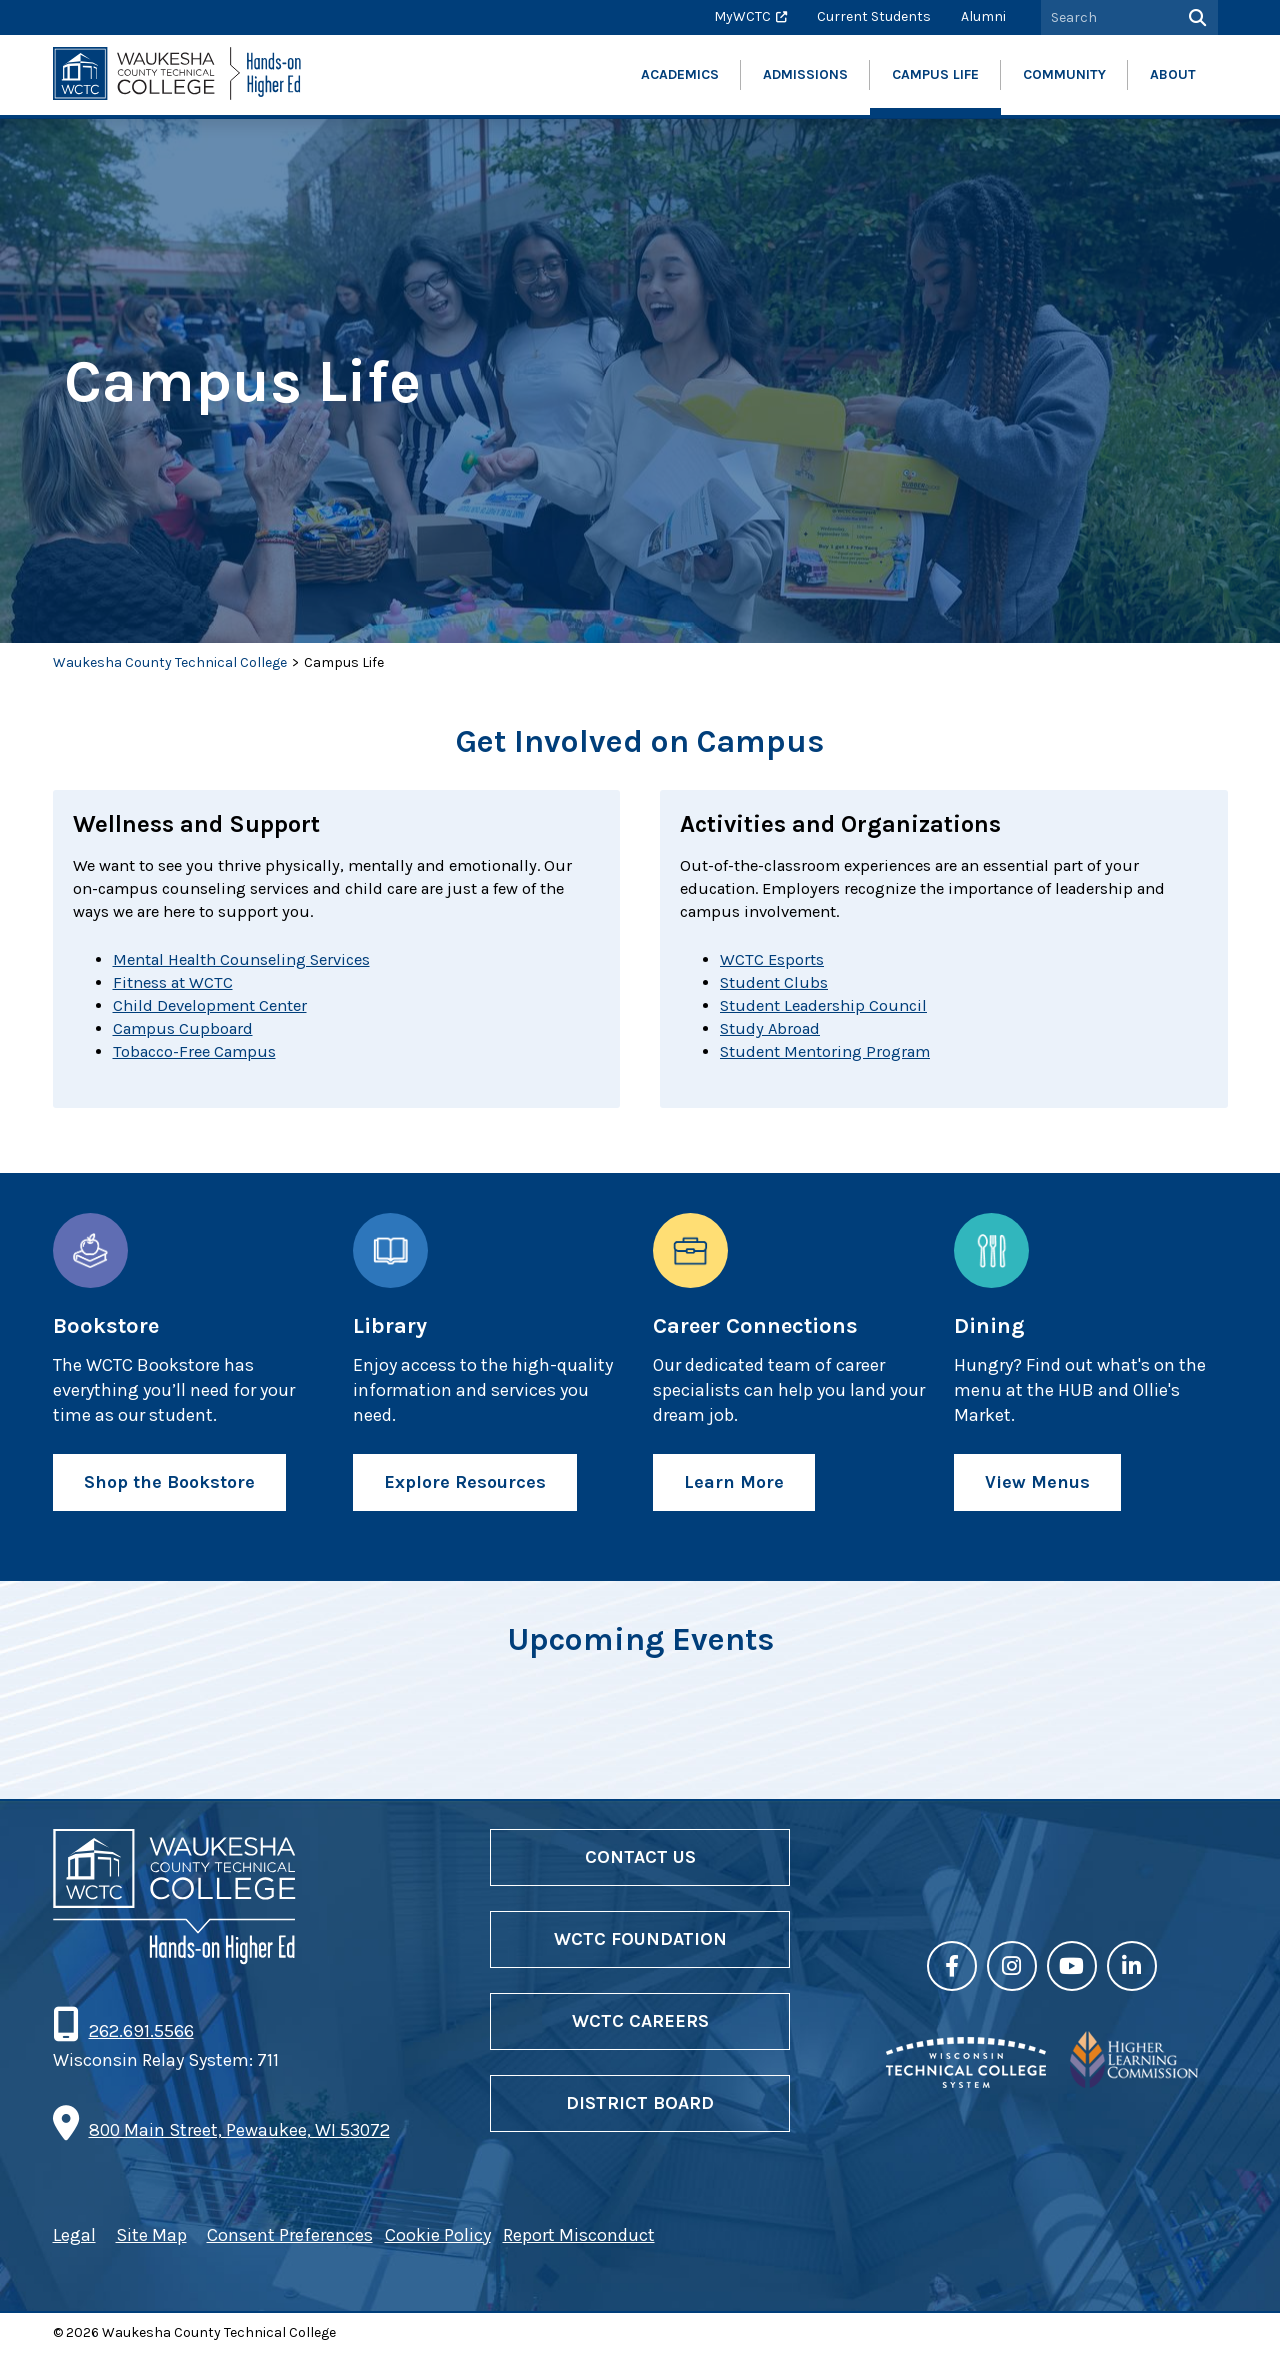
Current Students (874, 16)
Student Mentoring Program (834, 1067)
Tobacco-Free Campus (202, 1067)
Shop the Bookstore (169, 1498)
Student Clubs (778, 991)
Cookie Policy (438, 2251)
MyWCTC (742, 16)
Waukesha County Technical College (170, 662)
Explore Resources (465, 1498)
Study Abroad (773, 1042)
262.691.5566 (141, 2048)
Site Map (151, 2251)
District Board (640, 2120)
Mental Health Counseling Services (254, 966)
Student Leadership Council (831, 1017)
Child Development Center (218, 1017)
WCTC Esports (776, 966)
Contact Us (640, 1873)
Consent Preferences (290, 2251)
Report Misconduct (579, 2251)
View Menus (1037, 1498)
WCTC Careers (640, 2038)
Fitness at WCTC (178, 991)
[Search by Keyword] (1107, 17)
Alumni (983, 16)
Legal (74, 2251)
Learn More (734, 1498)
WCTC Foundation (640, 1956)
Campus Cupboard (188, 1042)
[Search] (1195, 17)
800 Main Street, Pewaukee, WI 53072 (239, 2147)
